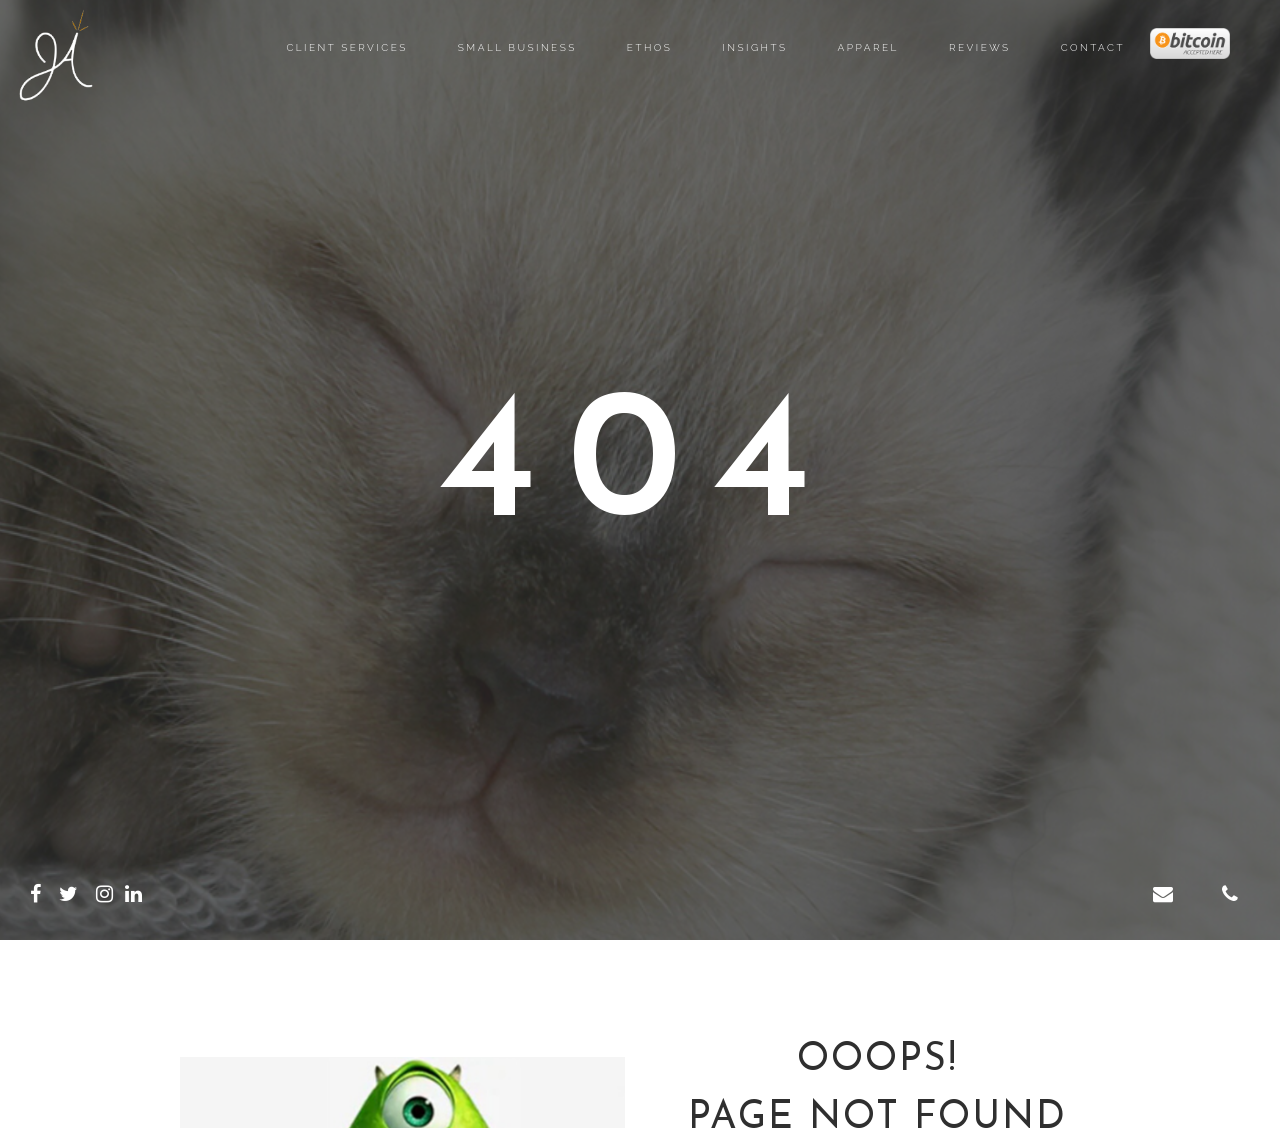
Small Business (517, 47)
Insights (754, 47)
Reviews (980, 47)
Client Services (346, 47)
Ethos (650, 47)
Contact (1093, 47)
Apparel (868, 47)
